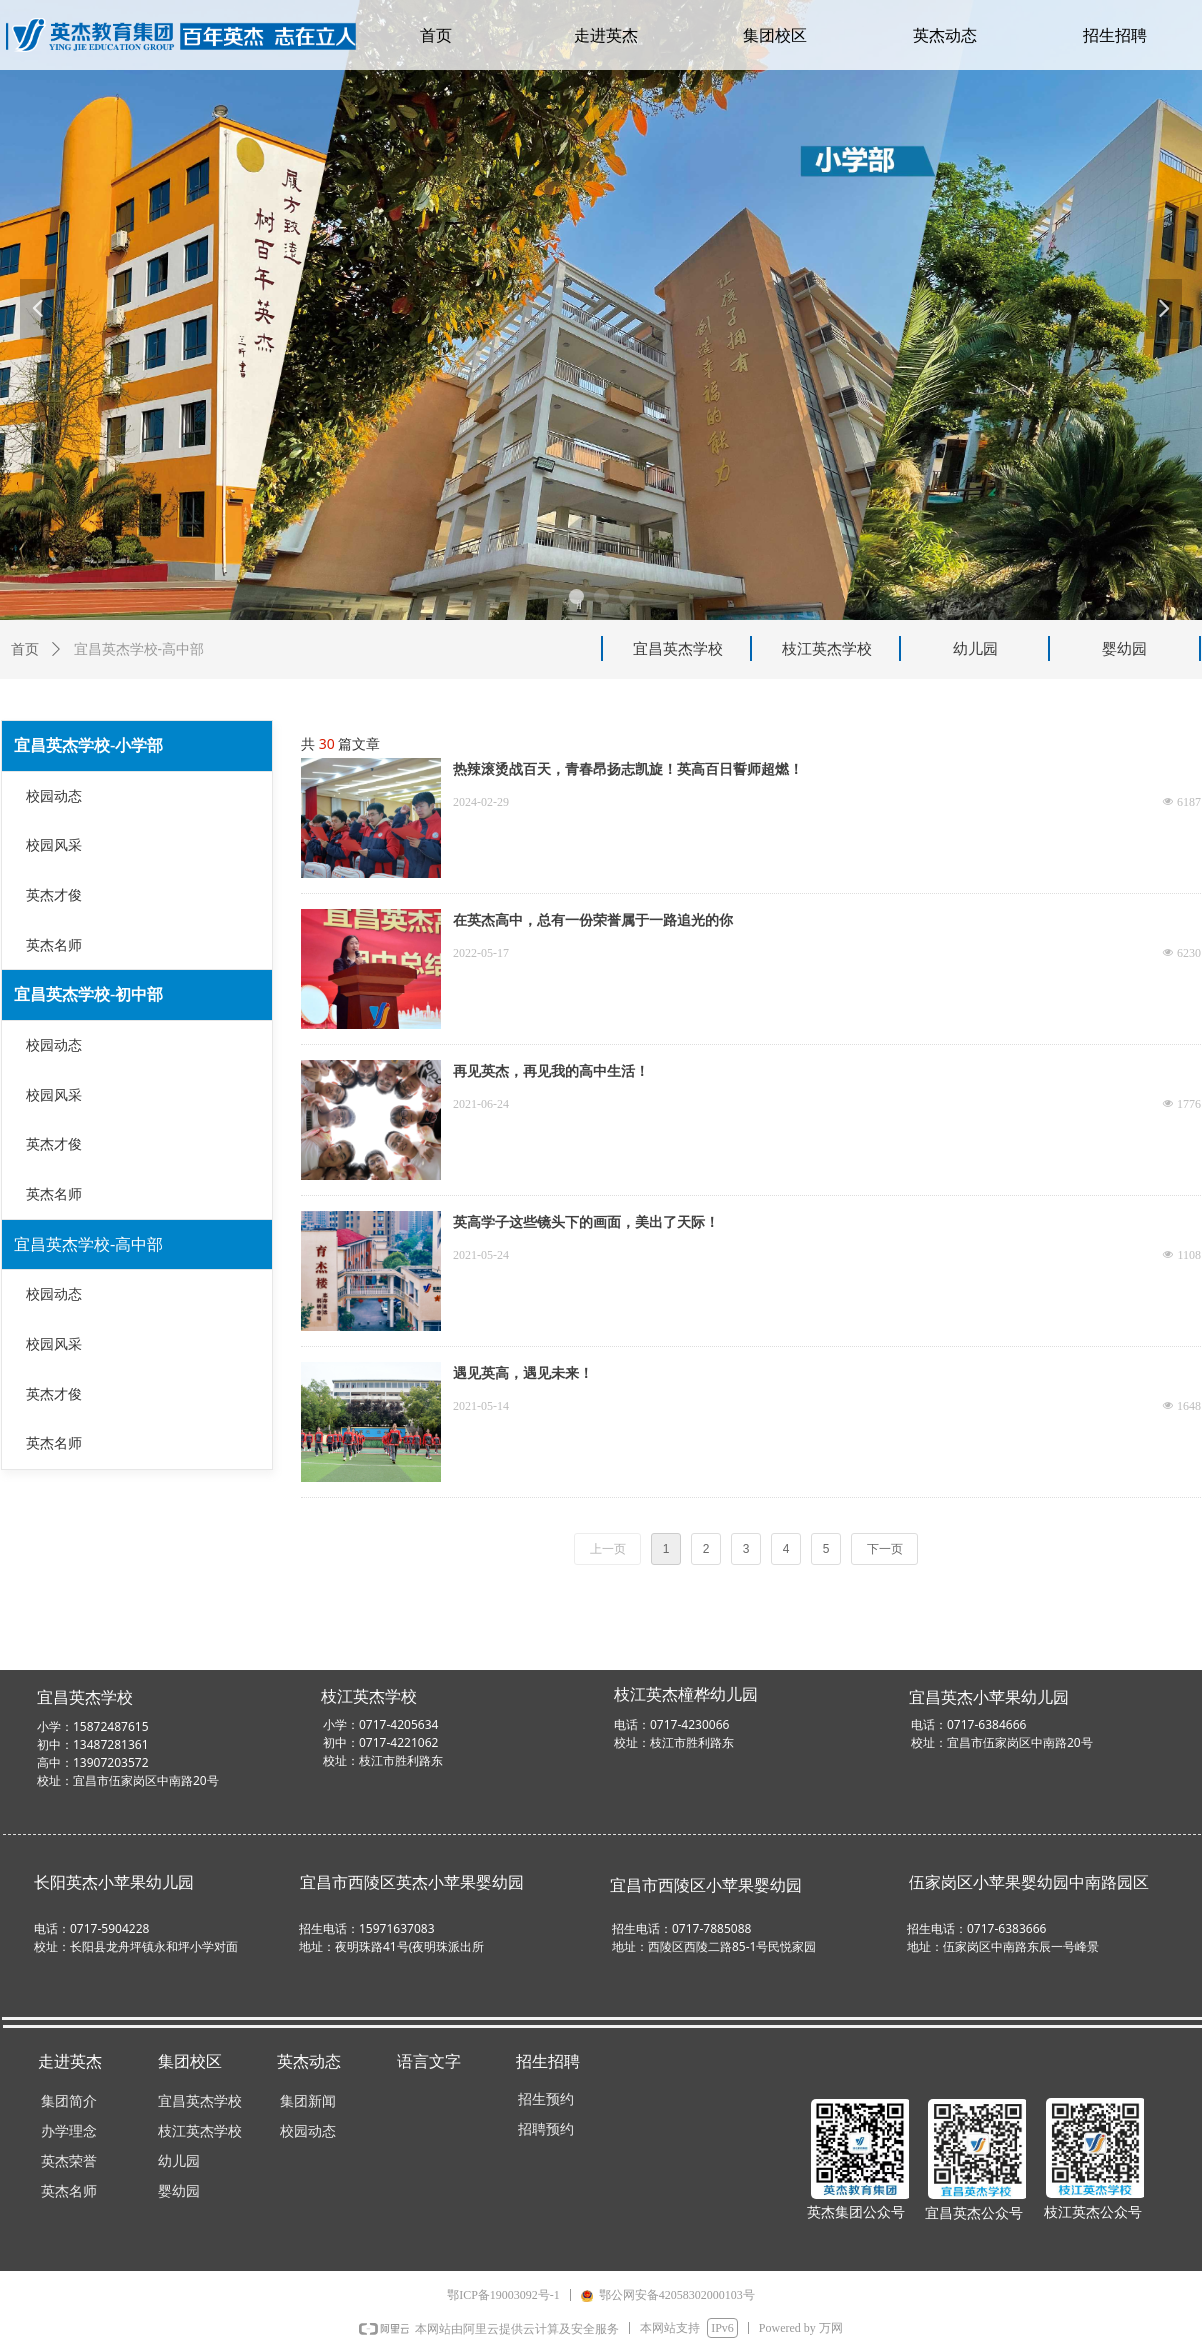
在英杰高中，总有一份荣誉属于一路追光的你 (593, 920)
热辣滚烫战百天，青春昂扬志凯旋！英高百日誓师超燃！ (628, 769)
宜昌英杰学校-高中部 (88, 1244)
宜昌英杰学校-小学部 (88, 745)
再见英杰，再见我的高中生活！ (551, 1071)
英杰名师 (54, 945)
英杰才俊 (54, 895)
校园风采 (54, 845)
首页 (25, 649)
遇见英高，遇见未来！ (523, 1373)
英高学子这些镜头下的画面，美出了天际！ (586, 1222)
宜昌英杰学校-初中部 (88, 994)
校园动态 (54, 796)
